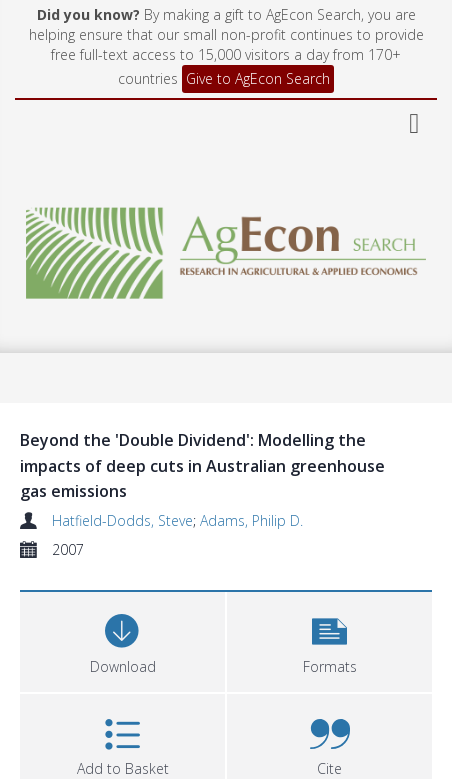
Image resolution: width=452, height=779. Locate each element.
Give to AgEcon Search (258, 78)
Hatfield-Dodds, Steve (122, 520)
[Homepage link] (226, 247)
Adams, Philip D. (251, 520)
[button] (329, 639)
